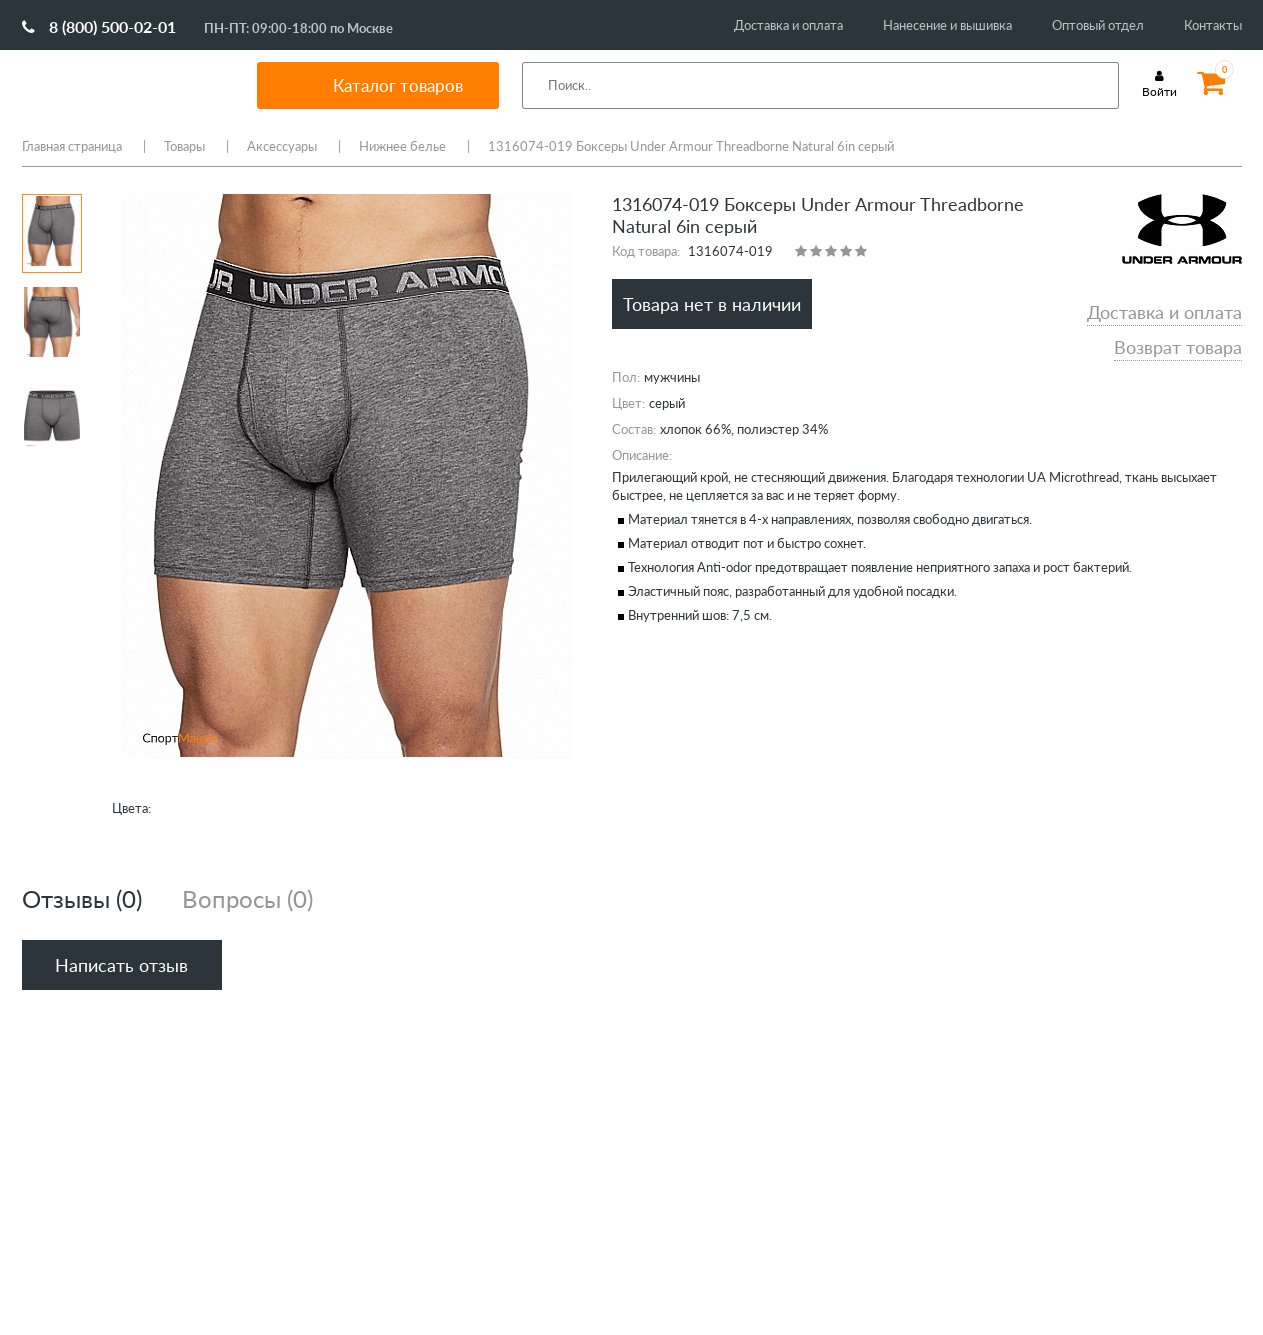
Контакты (1213, 25)
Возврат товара (1178, 347)
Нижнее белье (402, 146)
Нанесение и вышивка (947, 25)
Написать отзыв (121, 965)
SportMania (116, 85)
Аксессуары (282, 146)
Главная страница (72, 146)
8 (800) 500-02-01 (99, 26)
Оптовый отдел (1098, 25)
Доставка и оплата (788, 25)
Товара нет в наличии (712, 304)
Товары (184, 146)
